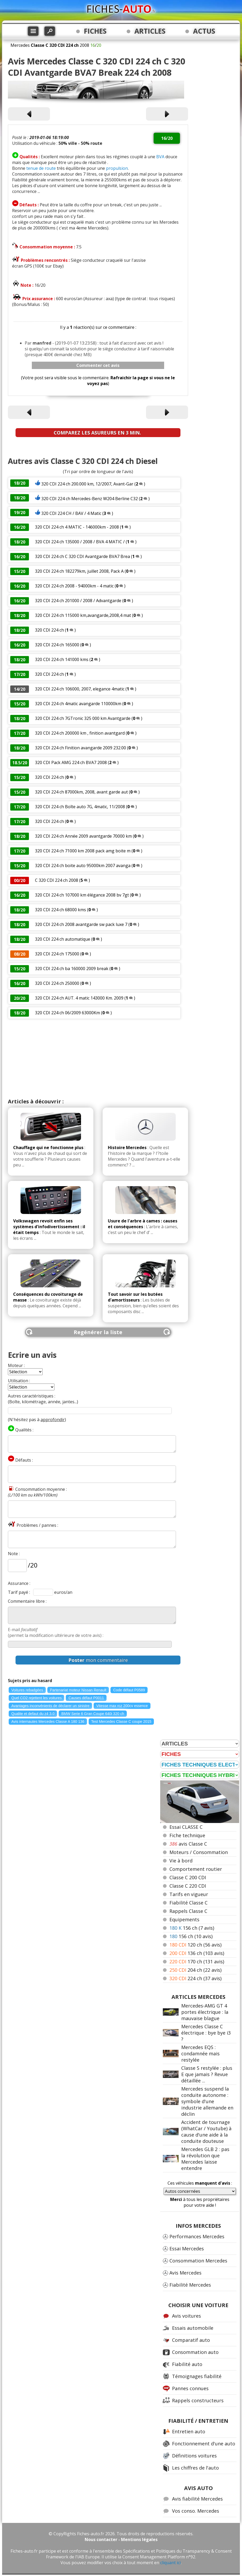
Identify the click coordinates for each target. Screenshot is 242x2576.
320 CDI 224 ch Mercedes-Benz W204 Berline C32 (89, 498)
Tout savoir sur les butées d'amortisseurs (135, 1297)
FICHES (95, 31)
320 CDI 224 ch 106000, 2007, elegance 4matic (79, 689)
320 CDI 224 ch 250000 (57, 983)
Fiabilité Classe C (188, 1902)
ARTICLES (149, 31)
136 (196, 1953)
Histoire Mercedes (127, 1147)
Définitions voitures (194, 2455)
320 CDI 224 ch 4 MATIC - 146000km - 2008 (77, 527)
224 (195, 1978)
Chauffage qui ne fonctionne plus (48, 1147)
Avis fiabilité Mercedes (197, 2499)
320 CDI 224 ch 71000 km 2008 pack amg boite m (82, 851)
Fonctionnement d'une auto (203, 2443)
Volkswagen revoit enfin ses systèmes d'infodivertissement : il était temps (49, 1226)
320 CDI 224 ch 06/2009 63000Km (67, 1013)
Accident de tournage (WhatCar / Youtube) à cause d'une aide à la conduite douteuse (206, 2131)
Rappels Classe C (188, 1911)
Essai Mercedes (186, 2248)
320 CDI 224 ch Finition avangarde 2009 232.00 (80, 748)
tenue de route (41, 168)
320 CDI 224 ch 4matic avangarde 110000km (78, 703)
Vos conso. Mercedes (195, 2511)
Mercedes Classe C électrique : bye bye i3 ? (206, 2032)
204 (195, 1970)
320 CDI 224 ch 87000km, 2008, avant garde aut (81, 792)
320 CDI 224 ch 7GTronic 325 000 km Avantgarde (82, 718)
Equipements (184, 1919)
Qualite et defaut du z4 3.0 (32, 1714)
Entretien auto (188, 2431)
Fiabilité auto (187, 2364)
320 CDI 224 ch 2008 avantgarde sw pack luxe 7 (81, 924)
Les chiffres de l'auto (195, 2468)
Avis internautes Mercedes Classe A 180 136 (47, 1721)
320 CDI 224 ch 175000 (57, 954)
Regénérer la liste (98, 1332)
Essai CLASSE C (186, 1827)
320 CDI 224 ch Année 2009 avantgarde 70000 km (83, 836)
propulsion (117, 168)
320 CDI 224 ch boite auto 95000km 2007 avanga (82, 865)
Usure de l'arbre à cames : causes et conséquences (142, 1224)
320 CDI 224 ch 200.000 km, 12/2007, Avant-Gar (87, 484)
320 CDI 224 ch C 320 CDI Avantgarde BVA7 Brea (82, 556)
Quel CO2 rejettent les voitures (36, 1698)
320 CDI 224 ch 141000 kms (61, 659)
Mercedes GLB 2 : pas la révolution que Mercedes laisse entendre (205, 2158)
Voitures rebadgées (27, 1690)
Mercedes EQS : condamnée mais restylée (200, 2053)
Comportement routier (195, 1869)
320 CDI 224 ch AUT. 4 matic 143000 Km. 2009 (79, 998)
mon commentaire (98, 1660)
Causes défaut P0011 (86, 1698)
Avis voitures (186, 2316)
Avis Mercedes (185, 2273)
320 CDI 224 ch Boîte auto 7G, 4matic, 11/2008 (80, 807)
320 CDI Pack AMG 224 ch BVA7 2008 (71, 762)
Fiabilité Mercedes (190, 2285)
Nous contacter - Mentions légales (121, 2539)
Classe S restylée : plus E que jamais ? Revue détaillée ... (206, 2074)
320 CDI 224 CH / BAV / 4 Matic (71, 513)
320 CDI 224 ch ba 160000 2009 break (71, 968)
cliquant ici (170, 2562)
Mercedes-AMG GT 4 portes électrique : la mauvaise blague (204, 2012)
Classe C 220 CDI (187, 1886)
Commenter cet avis (97, 365)
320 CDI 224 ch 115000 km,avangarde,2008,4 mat (83, 615)
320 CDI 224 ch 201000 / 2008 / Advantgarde (78, 600)
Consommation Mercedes (198, 2260)
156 (191, 1928)
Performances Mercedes (196, 2236)
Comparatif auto (191, 2340)
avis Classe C (188, 1844)
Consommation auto (195, 2352)
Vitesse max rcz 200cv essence (122, 1706)
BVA (160, 157)
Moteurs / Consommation (198, 1852)
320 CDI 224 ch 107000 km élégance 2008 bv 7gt (82, 895)
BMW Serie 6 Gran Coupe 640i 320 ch (92, 1714)
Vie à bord (181, 1860)
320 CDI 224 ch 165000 (57, 645)
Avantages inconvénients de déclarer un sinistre (50, 1706)
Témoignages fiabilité (196, 2376)
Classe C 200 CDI (187, 1877)
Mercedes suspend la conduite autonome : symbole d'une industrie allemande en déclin (207, 2101)
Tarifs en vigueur (188, 1894)
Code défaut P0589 (129, 1690)
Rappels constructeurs (198, 2400)
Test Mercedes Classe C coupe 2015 (121, 1721)
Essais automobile (192, 2328)
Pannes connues (190, 2388)
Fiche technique (187, 1835)
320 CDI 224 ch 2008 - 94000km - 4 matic (74, 586)
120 (195, 1945)
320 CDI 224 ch (49, 630)
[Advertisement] (98, 1058)
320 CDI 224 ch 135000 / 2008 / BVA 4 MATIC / (80, 542)
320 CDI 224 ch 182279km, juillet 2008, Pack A (79, 571)
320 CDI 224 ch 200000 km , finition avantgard (80, 733)
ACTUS (204, 31)
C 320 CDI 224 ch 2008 (57, 880)
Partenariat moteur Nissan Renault (78, 1690)
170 (196, 1961)
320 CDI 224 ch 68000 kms (60, 910)
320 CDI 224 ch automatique (63, 939)
